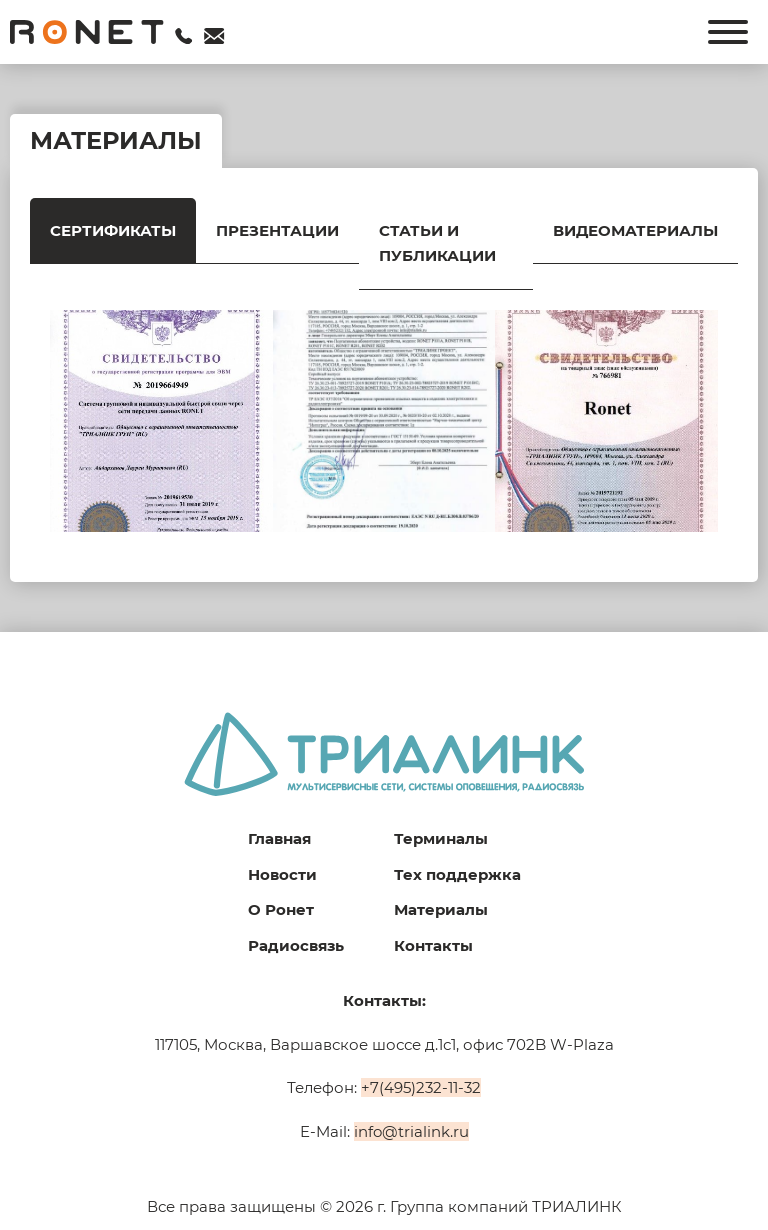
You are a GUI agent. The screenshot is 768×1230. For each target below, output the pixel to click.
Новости (282, 874)
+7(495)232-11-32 (421, 1087)
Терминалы (441, 838)
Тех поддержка (457, 874)
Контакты (433, 945)
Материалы (441, 909)
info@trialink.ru (411, 1131)
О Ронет (281, 909)
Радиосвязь (296, 945)
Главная (279, 838)
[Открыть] (728, 32)
